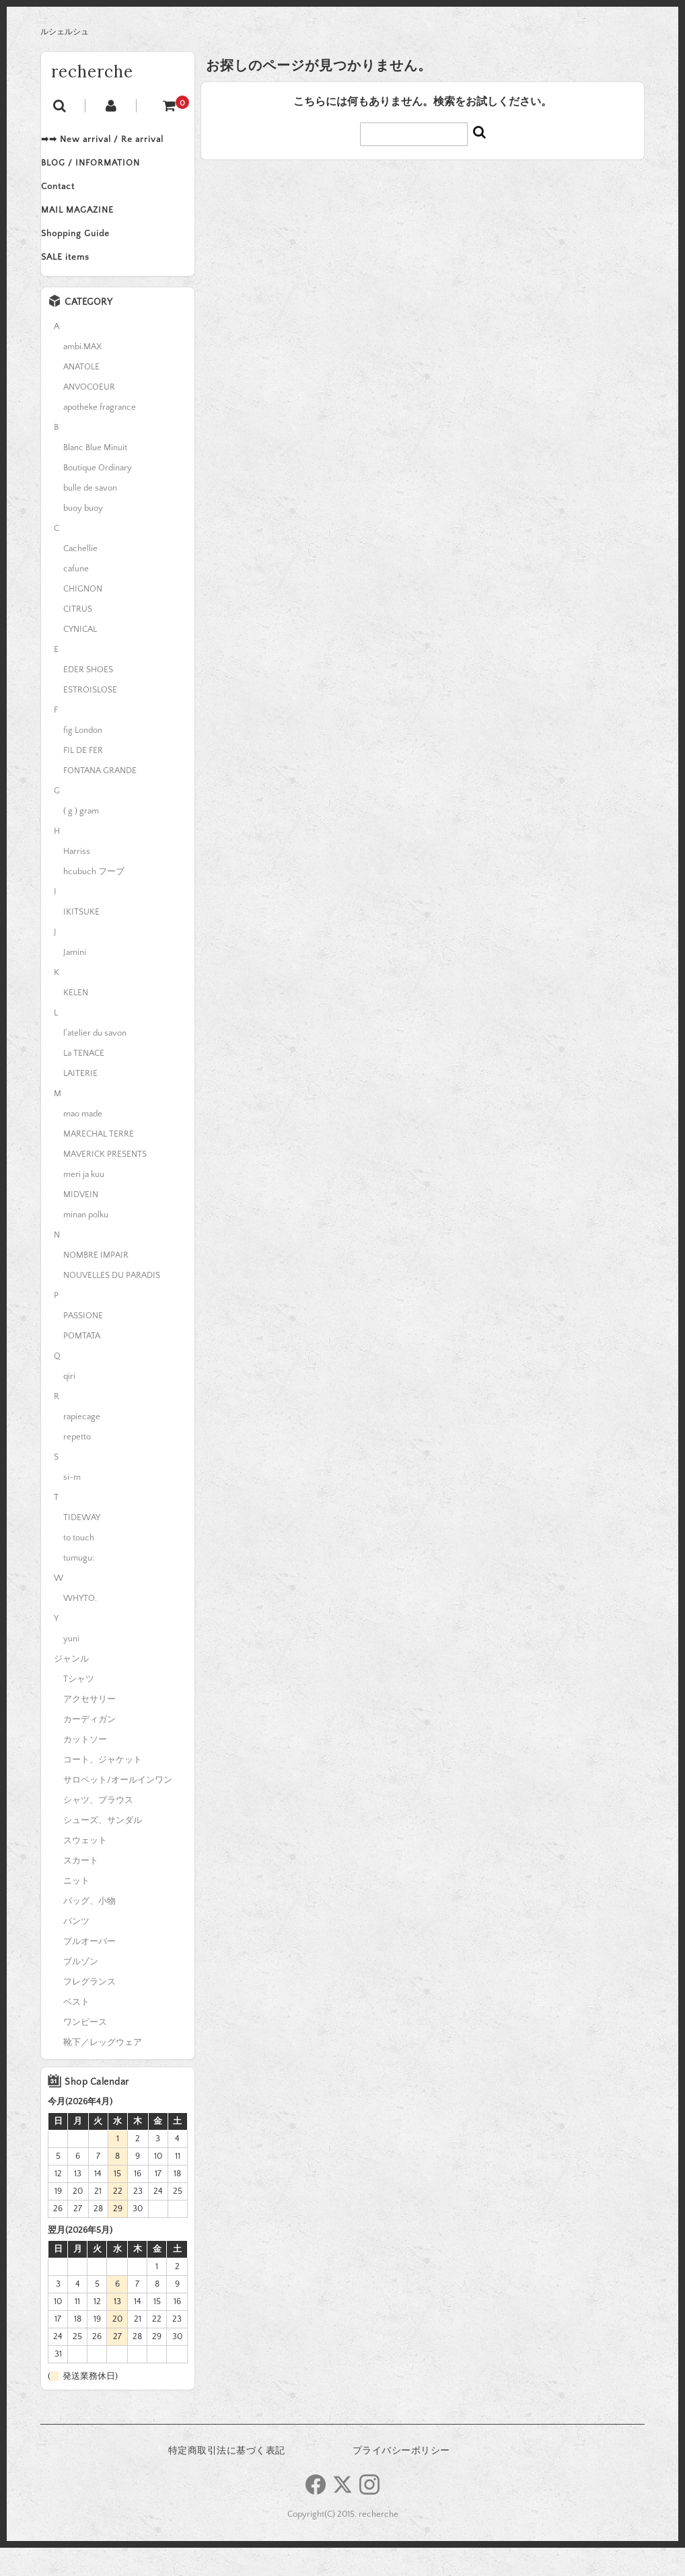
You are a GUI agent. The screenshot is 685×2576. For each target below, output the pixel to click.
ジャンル (71, 1687)
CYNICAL (80, 657)
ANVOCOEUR (89, 415)
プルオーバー (89, 1969)
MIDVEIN (80, 1222)
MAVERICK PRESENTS (105, 1182)
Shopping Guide (89, 254)
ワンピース (85, 2050)
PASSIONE (83, 1344)
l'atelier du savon (95, 1061)
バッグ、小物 (89, 1929)
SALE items (79, 282)
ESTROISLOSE (90, 718)
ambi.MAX (82, 375)
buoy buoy (83, 536)
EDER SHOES (88, 698)
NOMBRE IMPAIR (96, 1283)
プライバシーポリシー (401, 2479)
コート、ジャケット (102, 1788)
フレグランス (89, 2010)
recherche (92, 71)
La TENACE (83, 1081)
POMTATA (81, 1364)
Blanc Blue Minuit (95, 475)
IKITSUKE (81, 940)
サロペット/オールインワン (117, 1808)
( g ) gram (81, 839)
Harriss (76, 879)
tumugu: (78, 1586)
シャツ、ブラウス (98, 1828)
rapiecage (81, 1445)
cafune (76, 597)
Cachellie (80, 576)
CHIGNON (82, 617)
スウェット (85, 1868)
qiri (69, 1404)
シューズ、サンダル (102, 1848)
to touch (78, 1566)
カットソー (85, 1768)
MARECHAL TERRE (98, 1162)
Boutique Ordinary (97, 496)
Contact (71, 198)
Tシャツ (78, 1707)
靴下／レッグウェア (102, 2070)
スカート (80, 1889)
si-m (72, 1505)
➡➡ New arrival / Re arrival (116, 141)
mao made (82, 1142)
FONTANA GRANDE (100, 798)
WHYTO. (80, 1626)
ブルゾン (80, 1990)
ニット (76, 1909)
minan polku (85, 1243)
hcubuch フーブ (93, 899)
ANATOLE (81, 395)
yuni (71, 1667)
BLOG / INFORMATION (104, 169)
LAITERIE (80, 1101)
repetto (77, 1465)
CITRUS (77, 637)
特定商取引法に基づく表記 (226, 2479)
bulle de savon (90, 516)
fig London (82, 758)
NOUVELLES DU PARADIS (111, 1303)
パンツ (76, 1949)
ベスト (76, 2030)
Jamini (74, 980)
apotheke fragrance (99, 435)
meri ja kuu (83, 1202)
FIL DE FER (83, 778)
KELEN (75, 1021)
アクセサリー (89, 1727)
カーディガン (89, 1747)
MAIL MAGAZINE (91, 226)
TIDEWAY (81, 1545)
